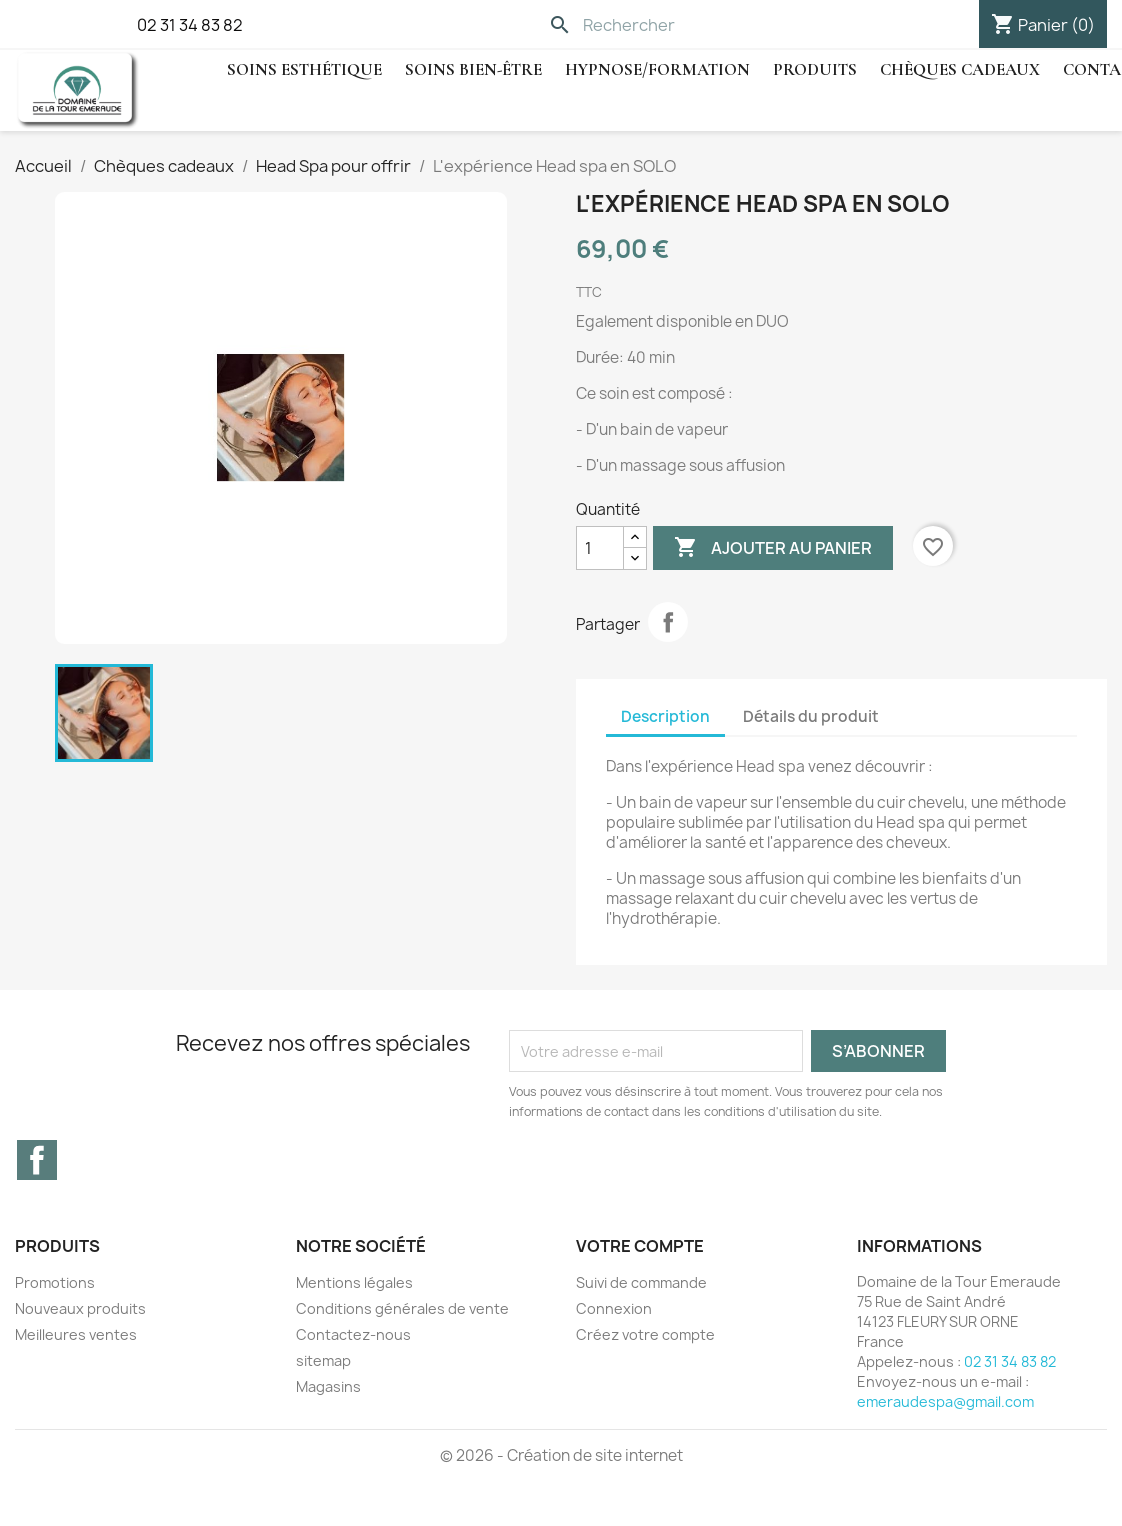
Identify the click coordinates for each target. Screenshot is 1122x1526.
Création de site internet (595, 1455)
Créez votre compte (645, 1334)
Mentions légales (354, 1282)
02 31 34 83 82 (190, 25)
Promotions (55, 1282)
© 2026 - (473, 1455)
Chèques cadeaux (960, 69)
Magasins (328, 1386)
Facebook (37, 1160)
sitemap (323, 1360)
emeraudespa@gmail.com (945, 1401)
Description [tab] (665, 716)
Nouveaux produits (80, 1308)
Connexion (614, 1308)
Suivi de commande (641, 1282)
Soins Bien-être (473, 69)
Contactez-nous (353, 1334)
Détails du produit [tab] (811, 716)
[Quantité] (600, 548)
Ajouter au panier (773, 548)
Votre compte (640, 1246)
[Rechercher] (677, 25)
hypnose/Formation (657, 69)
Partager (668, 622)
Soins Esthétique (304, 69)
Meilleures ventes (76, 1334)
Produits (815, 69)
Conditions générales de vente (402, 1308)
